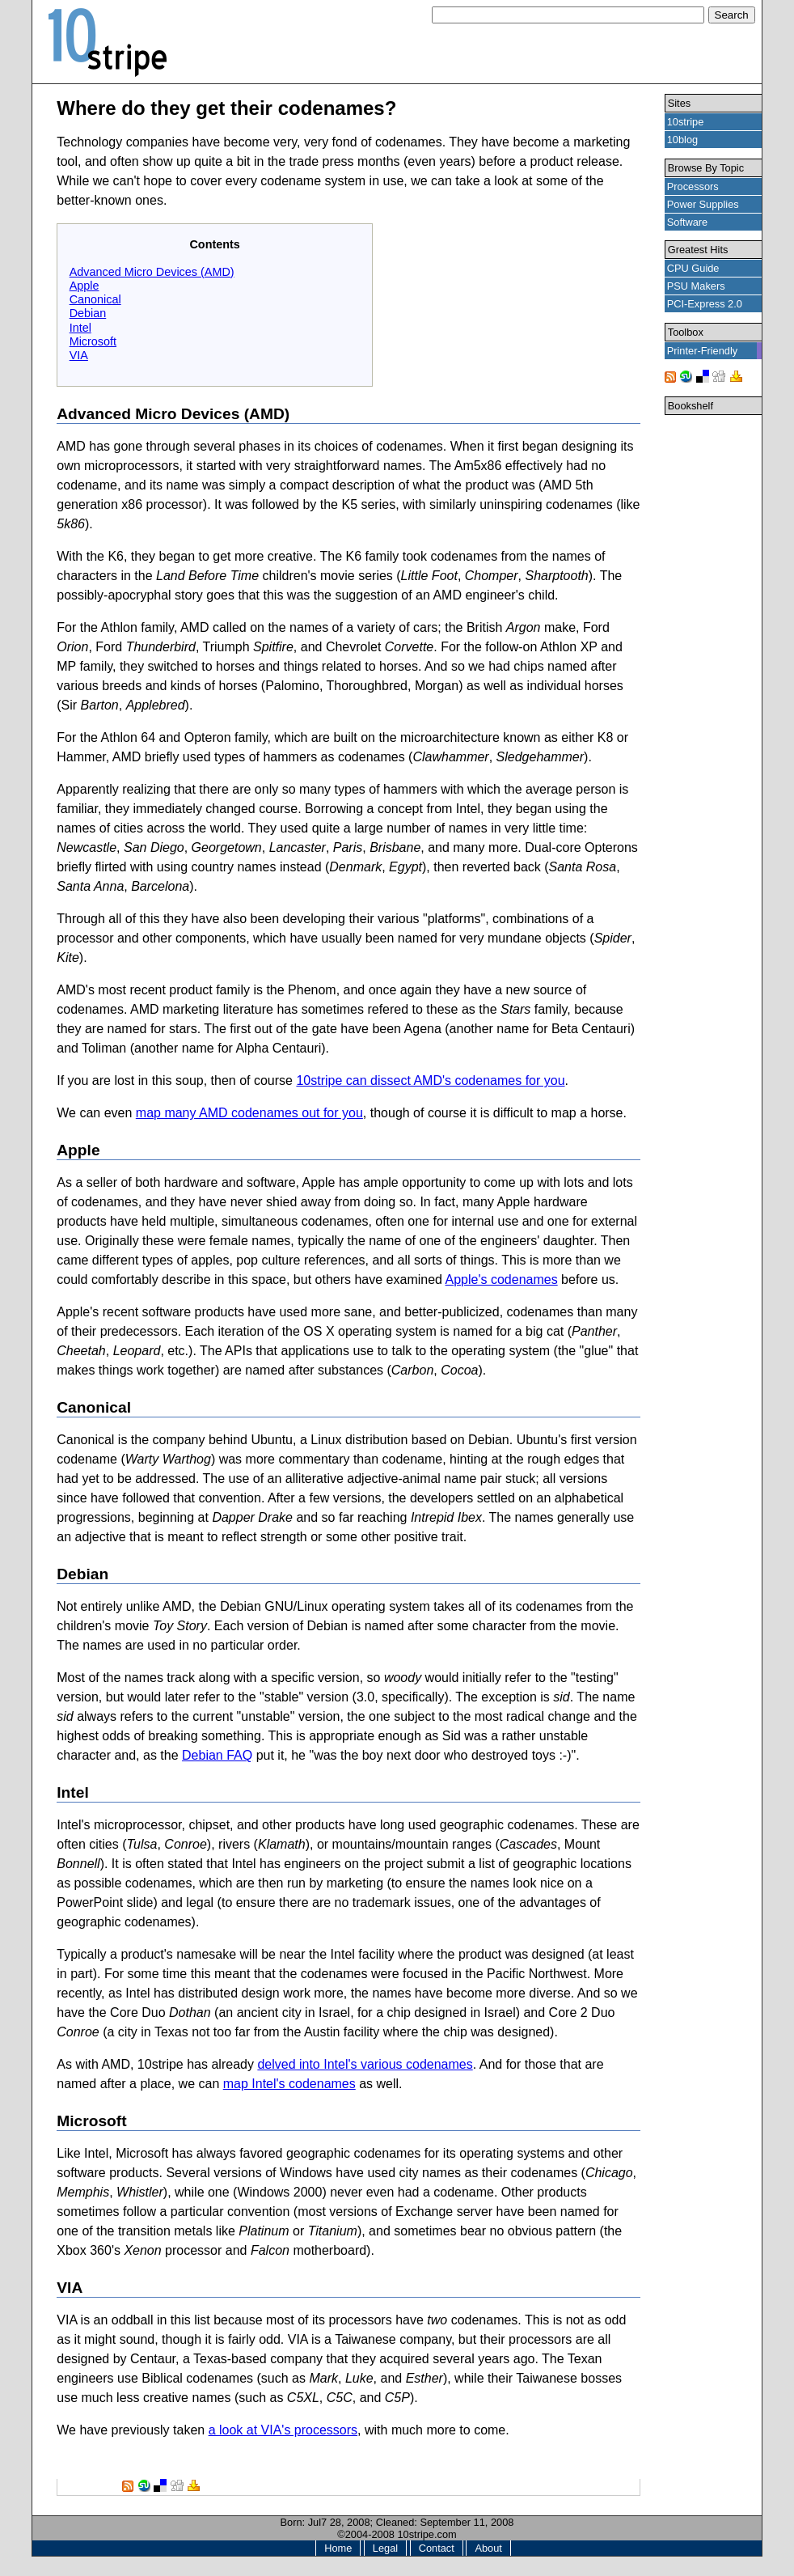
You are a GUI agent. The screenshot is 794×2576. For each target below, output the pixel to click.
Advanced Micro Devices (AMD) (152, 271)
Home (338, 2548)
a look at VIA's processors (283, 2430)
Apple (84, 285)
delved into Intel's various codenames (364, 2064)
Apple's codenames (502, 1279)
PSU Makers (696, 286)
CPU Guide (693, 268)
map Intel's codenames (289, 2084)
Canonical (95, 299)
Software (687, 222)
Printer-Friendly (702, 351)
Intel (80, 327)
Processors (693, 186)
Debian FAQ (217, 1755)
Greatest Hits (698, 250)
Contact (436, 2548)
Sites (679, 103)
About (488, 2548)
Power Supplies (703, 204)
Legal (385, 2548)
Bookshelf (690, 406)
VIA (79, 355)
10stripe (685, 122)
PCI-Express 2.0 (704, 304)
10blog (682, 139)
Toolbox (685, 332)
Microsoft (93, 341)
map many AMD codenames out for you (249, 1113)
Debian (88, 313)
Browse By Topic (706, 168)
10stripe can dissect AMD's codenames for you (430, 1080)
